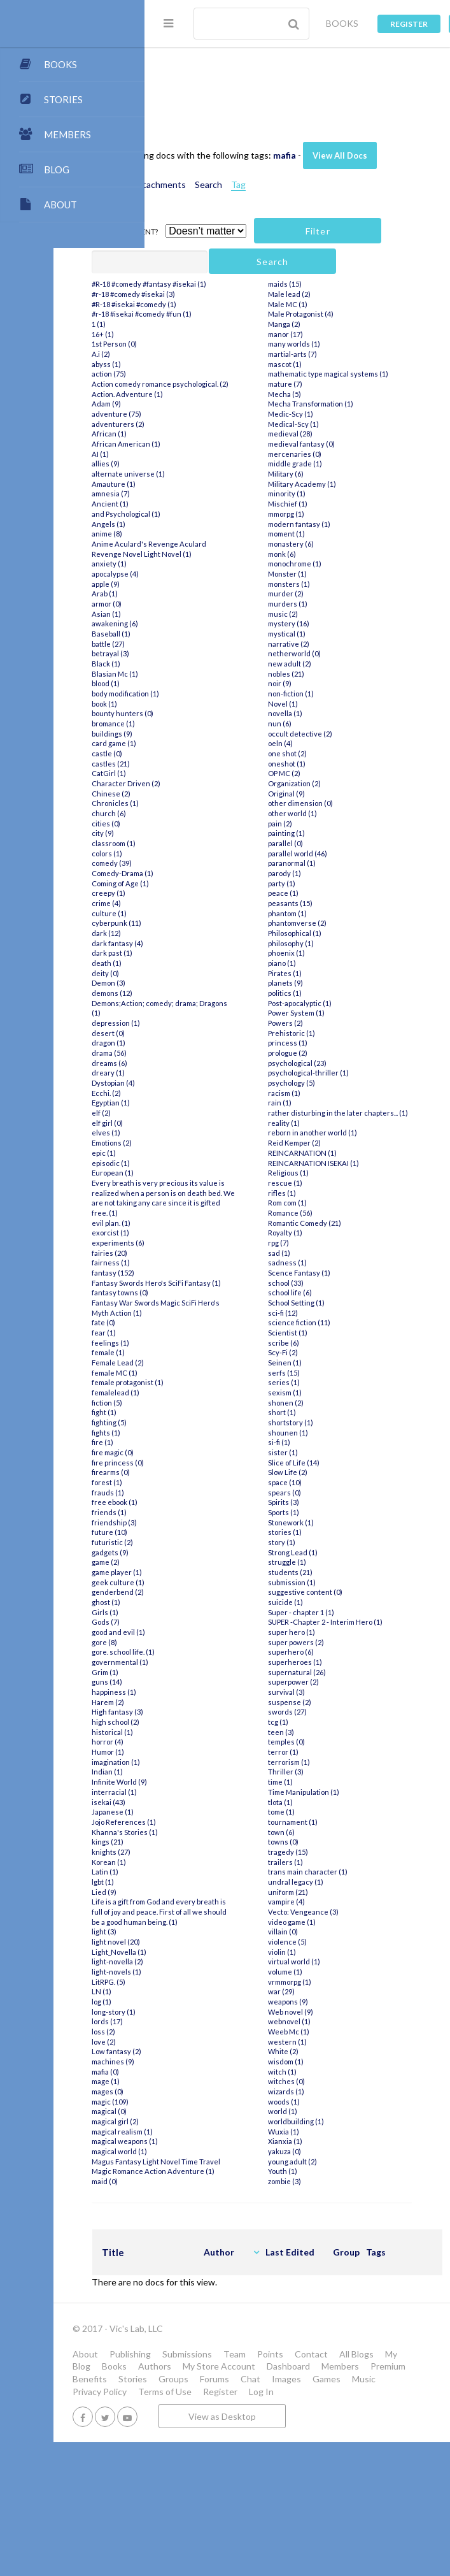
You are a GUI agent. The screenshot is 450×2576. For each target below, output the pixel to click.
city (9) (194, 922)
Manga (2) (325, 403)
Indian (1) (198, 1880)
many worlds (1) (335, 423)
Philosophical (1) (335, 1022)
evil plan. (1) (202, 1322)
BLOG (56, 169)
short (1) (323, 1511)
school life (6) (331, 1392)
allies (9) (197, 542)
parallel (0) (326, 932)
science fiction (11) (340, 1422)
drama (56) (200, 1142)
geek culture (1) (209, 1691)
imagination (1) (207, 1871)
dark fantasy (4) (208, 1032)
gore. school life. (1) (214, 1761)
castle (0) (198, 842)
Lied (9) (195, 2001)
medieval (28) (331, 523)
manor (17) (326, 413)
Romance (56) (331, 1311)
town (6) (322, 1940)
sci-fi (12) (324, 1411)
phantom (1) (328, 1002)
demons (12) (203, 1082)
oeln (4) (321, 832)
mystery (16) (329, 713)
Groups (264, 2500)
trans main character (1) (348, 1980)
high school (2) (206, 1831)
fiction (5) (198, 1511)
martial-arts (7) (333, 433)
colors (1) (198, 942)
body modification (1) (216, 783)
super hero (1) (332, 1741)
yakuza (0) (325, 2260)
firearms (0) (202, 1581)
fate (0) (194, 1431)
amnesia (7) (202, 572)
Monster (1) (328, 662)
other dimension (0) (341, 892)
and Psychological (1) (217, 593)
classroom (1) (205, 932)
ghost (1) (197, 1711)
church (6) (200, 902)
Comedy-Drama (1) (213, 962)
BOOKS (342, 23)
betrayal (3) (201, 742)
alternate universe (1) (219, 553)
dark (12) (197, 1022)
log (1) (192, 2121)
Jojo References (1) (215, 1931)
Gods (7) (197, 1731)
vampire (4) (327, 2010)
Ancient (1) (201, 583)
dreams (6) (200, 1152)
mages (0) (198, 2210)
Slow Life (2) (328, 1571)
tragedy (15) (329, 1961)
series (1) (325, 1482)
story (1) (322, 1641)
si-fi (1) (320, 1541)
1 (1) (190, 393)
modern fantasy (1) (340, 612)
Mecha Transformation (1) (351, 493)
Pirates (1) (325, 1062)
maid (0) (322, 353)
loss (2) (194, 2151)
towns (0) (324, 1950)
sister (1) (324, 1551)
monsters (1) (330, 672)
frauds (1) (199, 1601)
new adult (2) (330, 753)
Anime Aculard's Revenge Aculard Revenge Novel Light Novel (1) (231, 633)
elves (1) (197, 1222)
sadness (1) (328, 1362)
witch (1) (323, 2181)
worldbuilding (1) (337, 2230)
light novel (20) (207, 2061)
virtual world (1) (335, 2070)
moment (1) (327, 623)
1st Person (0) (205, 413)
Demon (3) (199, 1072)
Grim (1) (196, 1781)
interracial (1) (205, 1901)
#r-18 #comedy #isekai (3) (224, 363)
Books (309, 2475)
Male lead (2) (330, 373)
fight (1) (195, 1521)
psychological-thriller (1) (349, 1162)
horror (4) (198, 1850)
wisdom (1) (326, 2170)
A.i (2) (192, 423)
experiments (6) (209, 1341)
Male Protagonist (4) (341, 393)
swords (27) (328, 1821)
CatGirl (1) (200, 862)
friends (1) (200, 1621)
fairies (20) (200, 1352)
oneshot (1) (327, 852)
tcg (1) (319, 1831)
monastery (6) (332, 632)
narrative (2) (329, 732)
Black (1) (197, 753)
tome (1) (322, 1921)
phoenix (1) (327, 1042)
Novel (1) (324, 792)
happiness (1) (205, 1801)
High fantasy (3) (208, 1821)
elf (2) (192, 1202)
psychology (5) (332, 1172)
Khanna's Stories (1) (216, 1940)
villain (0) (324, 2040)
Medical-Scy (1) (334, 512)
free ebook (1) (206, 1611)
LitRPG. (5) (199, 2100)
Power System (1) (337, 1102)
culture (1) (200, 1002)
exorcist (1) (201, 1331)
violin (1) (323, 2061)
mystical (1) (327, 723)
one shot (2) (328, 842)
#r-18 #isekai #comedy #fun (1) (233, 383)
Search (299, 196)
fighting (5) (200, 1531)
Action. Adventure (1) (218, 473)
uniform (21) (329, 2001)
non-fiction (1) (332, 783)
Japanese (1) (204, 1921)
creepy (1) (199, 982)
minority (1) (327, 583)
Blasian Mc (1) (206, 762)
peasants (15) (331, 992)
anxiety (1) (200, 653)
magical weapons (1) (216, 2260)
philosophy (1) (332, 1032)
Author (310, 2361)
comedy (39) (203, 952)
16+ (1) (194, 403)
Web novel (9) (331, 2121)
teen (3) (322, 1841)
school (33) (326, 1382)
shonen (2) (326, 1501)
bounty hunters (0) (213, 802)
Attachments (250, 196)
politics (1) (325, 1082)
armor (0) (198, 692)
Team (325, 2462)
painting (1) (327, 922)
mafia (375, 141)
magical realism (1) (213, 2250)
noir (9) (320, 772)
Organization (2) (335, 872)
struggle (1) (328, 1661)
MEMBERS (67, 134)
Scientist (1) (328, 1431)
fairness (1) (202, 1362)
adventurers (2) (209, 503)
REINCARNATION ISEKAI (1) (354, 1262)
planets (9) (326, 1072)
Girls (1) (196, 1721)
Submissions (278, 2462)
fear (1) (195, 1441)
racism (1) (325, 1181)
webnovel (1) (330, 2130)
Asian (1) (197, 702)
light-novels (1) (207, 2091)
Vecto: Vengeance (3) (344, 2021)
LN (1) (192, 2110)
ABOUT (60, 204)
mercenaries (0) (335, 542)
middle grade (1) (336, 553)
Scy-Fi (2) (324, 1452)
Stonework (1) (332, 1621)
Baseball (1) (202, 723)
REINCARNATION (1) (343, 1252)
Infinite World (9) (210, 1891)
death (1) (198, 1052)
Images (377, 2500)
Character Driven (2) (217, 872)
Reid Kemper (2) (335, 1241)
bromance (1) (204, 813)
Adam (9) (197, 483)
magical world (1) (210, 2270)
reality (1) (325, 1222)
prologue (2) (328, 1142)
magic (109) (201, 2220)
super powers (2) (337, 1751)
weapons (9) (329, 2110)
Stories (223, 2500)
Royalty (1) (326, 1331)
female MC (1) (206, 1482)
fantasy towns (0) (211, 1401)
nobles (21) (327, 762)
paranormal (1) (332, 952)
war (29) (322, 2100)
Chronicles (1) (206, 892)
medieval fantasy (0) (342, 533)
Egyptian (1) (202, 1192)
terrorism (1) (330, 1871)
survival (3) (327, 1801)
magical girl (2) (206, 2240)
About (176, 2462)
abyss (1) (197, 433)
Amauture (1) (205, 563)
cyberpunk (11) (207, 1012)
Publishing (221, 2462)
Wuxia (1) (324, 2240)
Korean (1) (200, 1970)
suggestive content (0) (346, 1691)
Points (361, 2462)
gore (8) (195, 1751)
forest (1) (198, 1591)
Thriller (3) (326, 1880)
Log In (221, 2525)
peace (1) (324, 982)
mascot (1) (325, 443)
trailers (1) (326, 1970)
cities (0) (197, 912)
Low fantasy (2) (207, 2170)
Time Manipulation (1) (344, 1901)
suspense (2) (330, 1811)
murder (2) (326, 683)
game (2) (197, 1671)
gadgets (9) (201, 1661)
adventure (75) (207, 493)
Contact (180, 2475)
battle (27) (199, 732)
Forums (305, 2500)
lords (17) (198, 2140)
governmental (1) (211, 1771)
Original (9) (327, 882)
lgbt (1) (194, 1991)
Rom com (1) (328, 1301)
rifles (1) (323, 1292)
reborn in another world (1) (353, 1232)
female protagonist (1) (219, 1491)
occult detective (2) (341, 822)
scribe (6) (324, 1441)
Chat (341, 2500)
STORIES (63, 99)
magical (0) (200, 2230)
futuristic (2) (203, 1651)
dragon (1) (199, 1132)
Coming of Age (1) (211, 972)
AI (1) (191, 533)
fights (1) (197, 1541)
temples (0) (327, 1850)
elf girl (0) (198, 1211)
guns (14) (198, 1791)
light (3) (195, 2051)
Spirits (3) (324, 1601)
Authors (350, 2475)
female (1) (199, 1461)
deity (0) (196, 1062)
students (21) (331, 1671)
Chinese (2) (202, 882)
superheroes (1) (336, 1771)
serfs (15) (325, 1471)
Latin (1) (196, 1980)
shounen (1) (329, 1531)
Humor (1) (199, 1861)
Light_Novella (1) (210, 2070)
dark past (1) (203, 1042)
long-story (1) (205, 2130)
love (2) (195, 2160)
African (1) (200, 512)
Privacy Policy (265, 2512)
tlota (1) (321, 1910)
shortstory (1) (331, 1521)
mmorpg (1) (327, 602)
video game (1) (332, 2031)
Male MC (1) (328, 383)
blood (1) (197, 772)
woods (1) (325, 2210)
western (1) (328, 2151)
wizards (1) (327, 2200)
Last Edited (380, 2361)
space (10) (325, 1581)
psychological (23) (338, 1152)
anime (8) (198, 612)
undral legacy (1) (336, 1991)
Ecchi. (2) (197, 1181)
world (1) (323, 2220)
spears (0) (325, 1591)
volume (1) (326, 2080)
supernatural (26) (338, 1781)
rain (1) (320, 1192)
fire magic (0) (204, 1561)
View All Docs (219, 167)
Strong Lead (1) (333, 1651)
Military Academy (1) (343, 572)
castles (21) (202, 852)
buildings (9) (203, 822)
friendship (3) (205, 1631)
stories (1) (325, 1631)
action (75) (200, 443)
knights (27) (202, 1961)
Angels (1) (199, 602)
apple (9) (197, 672)
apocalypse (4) (206, 662)
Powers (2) (326, 1112)
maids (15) (325, 363)
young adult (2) (333, 2270)
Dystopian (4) (204, 1172)
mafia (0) (196, 2190)
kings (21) (198, 1950)
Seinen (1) (325, 1461)
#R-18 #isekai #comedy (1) (225, 373)
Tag (329, 196)
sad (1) (320, 1352)
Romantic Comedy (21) (345, 1322)
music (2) (324, 702)
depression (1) (207, 1112)
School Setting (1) (337, 1401)
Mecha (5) (325, 483)
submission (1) (332, 1681)
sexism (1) (325, 1491)
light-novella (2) (208, 2080)
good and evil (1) (209, 1741)
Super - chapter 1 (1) (342, 1711)
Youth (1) (323, 2280)
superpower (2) (334, 1791)
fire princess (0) (209, 1571)
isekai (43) (199, 1910)
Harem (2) (199, 1811)
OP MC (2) (325, 862)
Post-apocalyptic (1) (340, 1092)
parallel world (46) (338, 942)
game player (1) (208, 1681)
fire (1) (193, 1551)
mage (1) (197, 2200)
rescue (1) (326, 1281)
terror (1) (324, 1861)
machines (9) (204, 2181)
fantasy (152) (204, 1371)
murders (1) (328, 692)
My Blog (270, 2475)
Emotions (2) (203, 1232)
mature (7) (326, 473)
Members (307, 2487)
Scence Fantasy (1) (340, 1371)
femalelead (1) (206, 1501)
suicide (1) (326, 1701)
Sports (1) (324, 1611)
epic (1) (195, 1241)
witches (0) (327, 2190)
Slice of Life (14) (334, 1561)
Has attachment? (216, 221)
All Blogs (225, 2475)
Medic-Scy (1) (331, 503)
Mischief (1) (328, 593)
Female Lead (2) (209, 1471)
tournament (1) (333, 1931)
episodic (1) (202, 1252)
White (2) (324, 2160)
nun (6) (320, 813)
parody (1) (325, 962)
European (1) (204, 1262)
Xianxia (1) (326, 2250)
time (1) (321, 1891)
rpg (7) (319, 1341)
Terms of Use (330, 2512)
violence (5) (328, 2051)
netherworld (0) (335, 742)
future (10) (200, 1641)
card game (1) (205, 832)
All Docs (200, 80)
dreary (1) (199, 1162)
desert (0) (199, 1122)
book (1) (195, 792)
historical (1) (203, 1841)
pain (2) (321, 912)
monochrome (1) (335, 653)
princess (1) (328, 1132)
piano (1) (323, 1052)
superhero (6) (332, 1761)
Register (409, 24)
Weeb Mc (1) (329, 2140)
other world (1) (333, 902)
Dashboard (255, 2487)
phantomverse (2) (338, 1012)
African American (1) (217, 523)
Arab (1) (196, 683)
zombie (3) (325, 2290)
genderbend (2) (209, 1701)
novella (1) (326, 802)
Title (204, 2361)
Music (215, 2512)
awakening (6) (206, 713)
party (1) (322, 972)
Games (178, 2512)
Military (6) (326, 563)
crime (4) (197, 992)
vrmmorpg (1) (330, 2091)
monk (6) (323, 642)
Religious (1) (329, 1271)
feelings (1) (201, 1452)
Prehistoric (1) (332, 1122)
